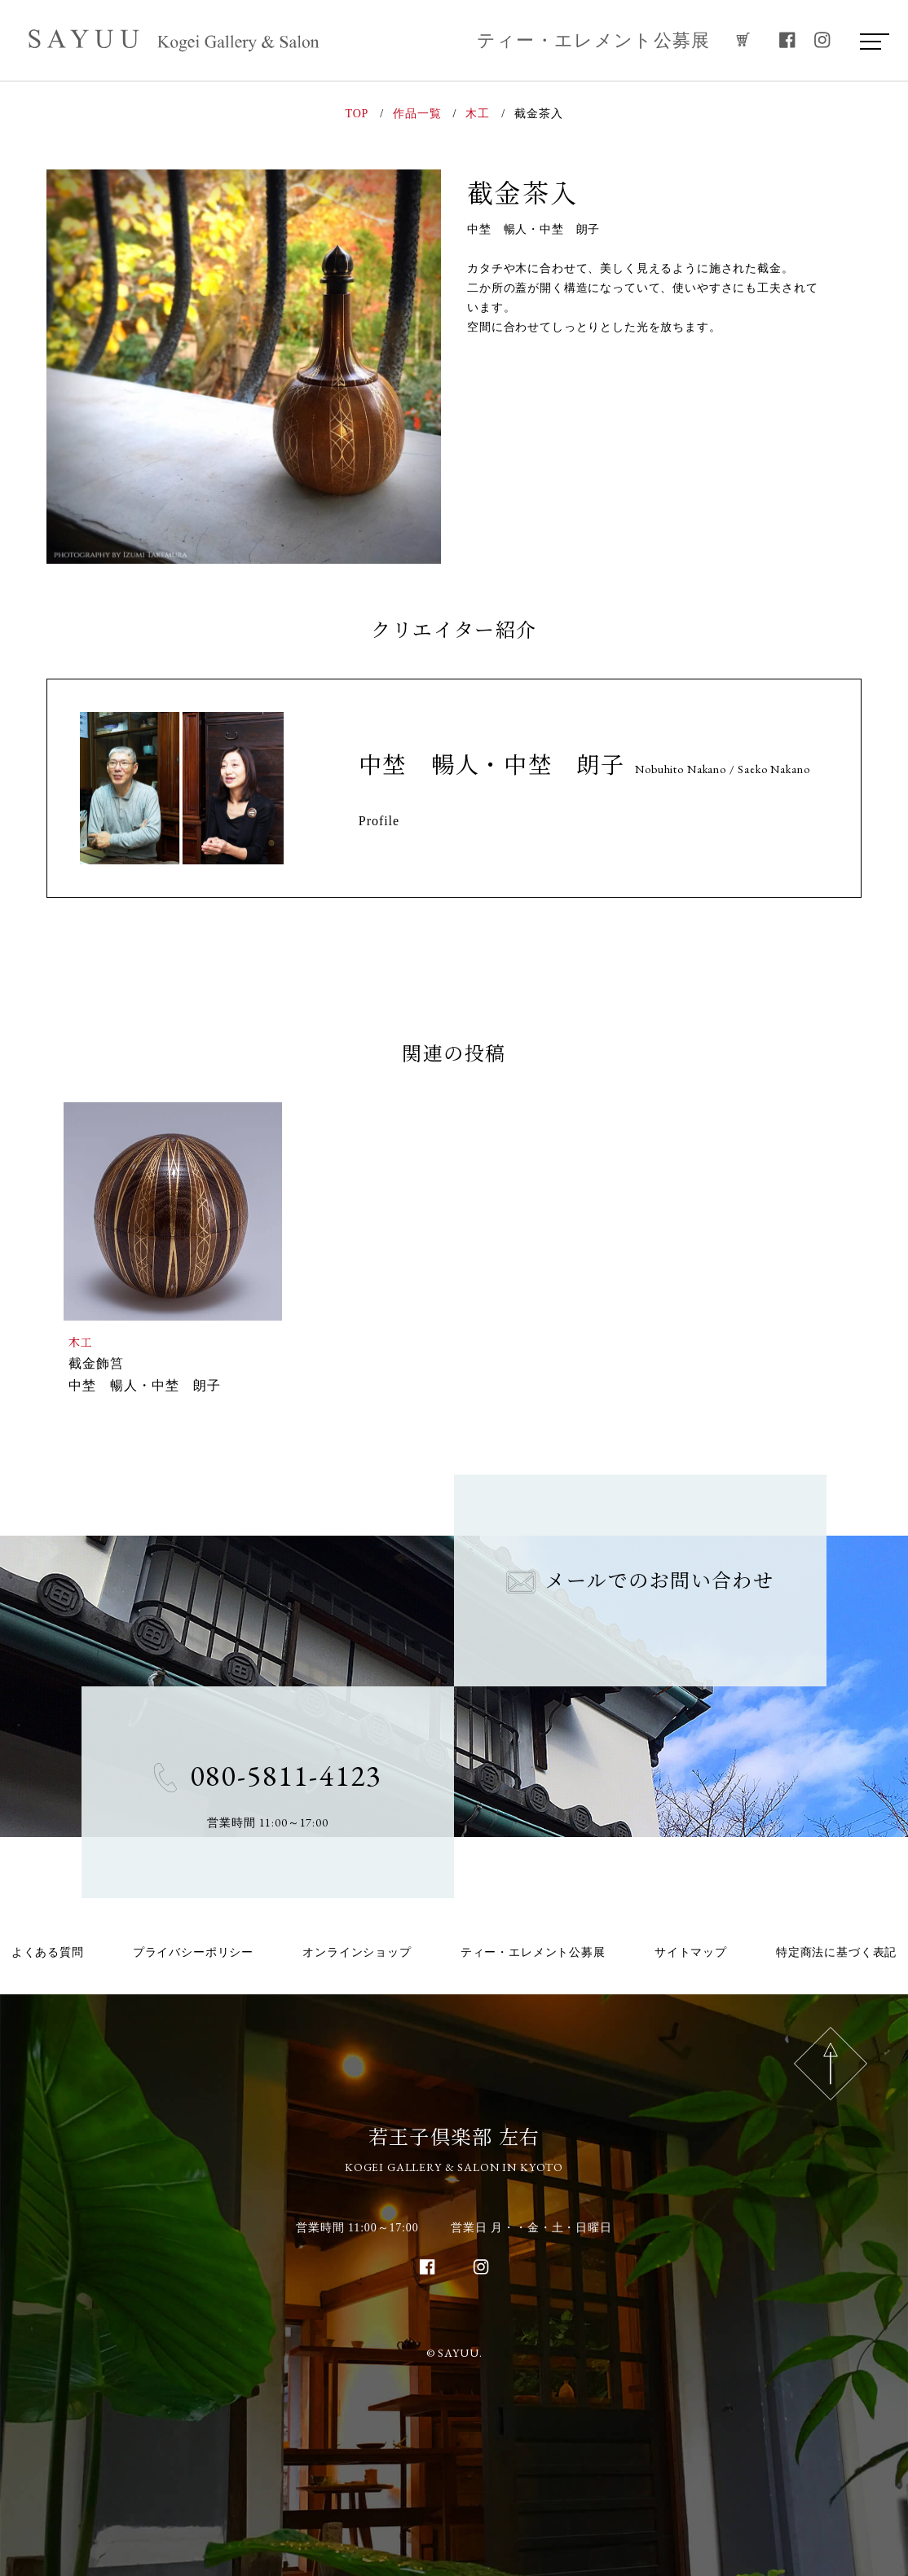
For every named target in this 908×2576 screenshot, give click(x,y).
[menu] (870, 40)
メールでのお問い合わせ (640, 1579)
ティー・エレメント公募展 (594, 40)
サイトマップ (691, 1952)
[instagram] (822, 40)
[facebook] (787, 40)
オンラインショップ (357, 1952)
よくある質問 (47, 1952)
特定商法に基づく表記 (836, 1952)
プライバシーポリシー (193, 1952)
